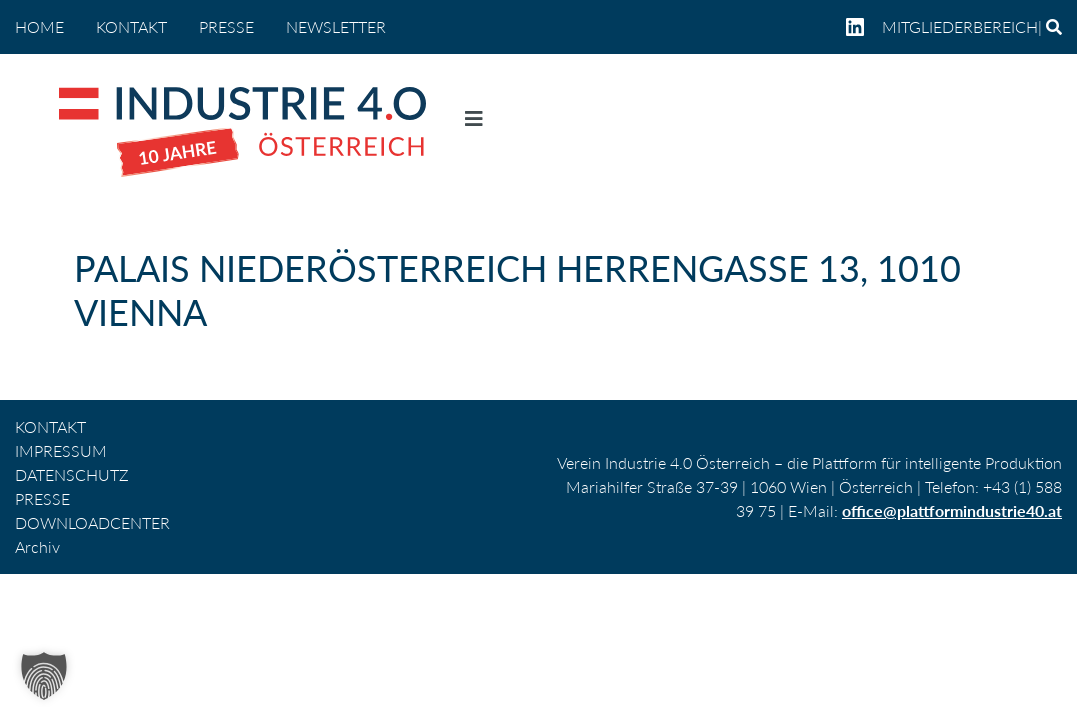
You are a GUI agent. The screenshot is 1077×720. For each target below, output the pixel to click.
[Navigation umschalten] (474, 123)
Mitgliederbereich (960, 26)
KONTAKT (131, 26)
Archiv (37, 546)
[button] (44, 676)
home (39, 26)
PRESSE (226, 26)
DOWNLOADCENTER (92, 522)
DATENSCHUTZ (72, 474)
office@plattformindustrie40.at (952, 510)
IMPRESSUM (61, 450)
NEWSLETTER (336, 26)
